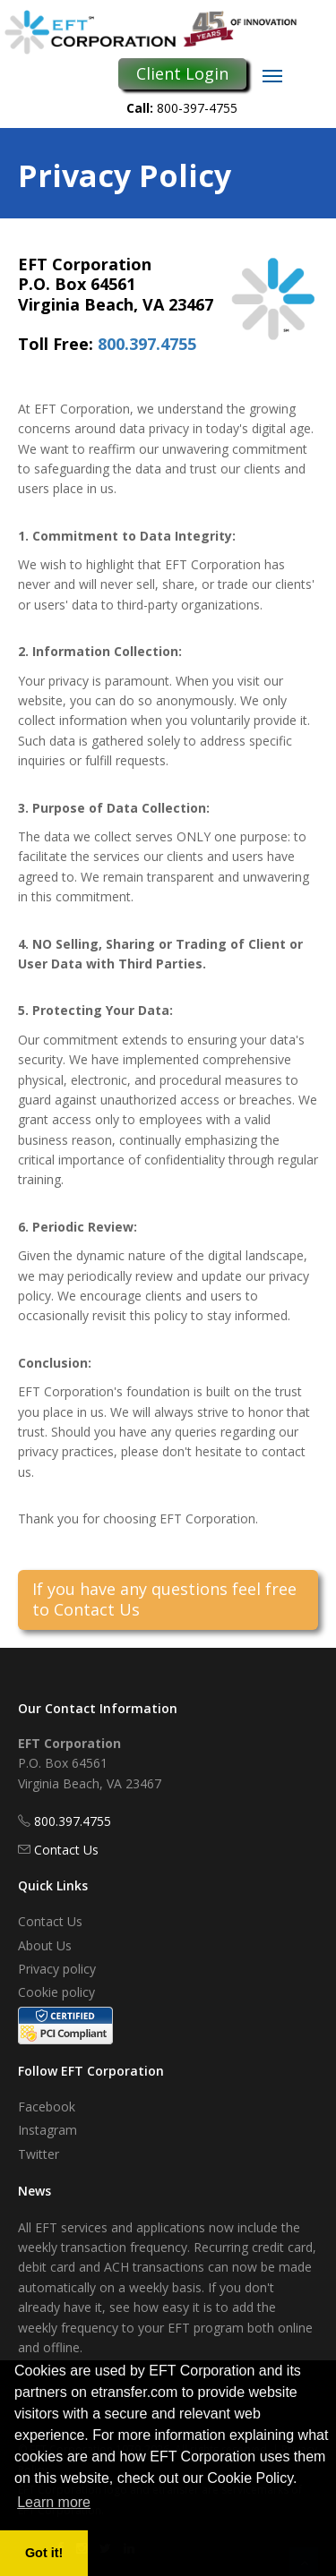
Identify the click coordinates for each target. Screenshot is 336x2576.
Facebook (46, 2106)
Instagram (47, 2129)
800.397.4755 (147, 343)
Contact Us (66, 1849)
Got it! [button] (44, 2553)
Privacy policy (57, 1968)
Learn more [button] (53, 2502)
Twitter (38, 2153)
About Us (45, 1945)
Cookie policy (56, 1991)
